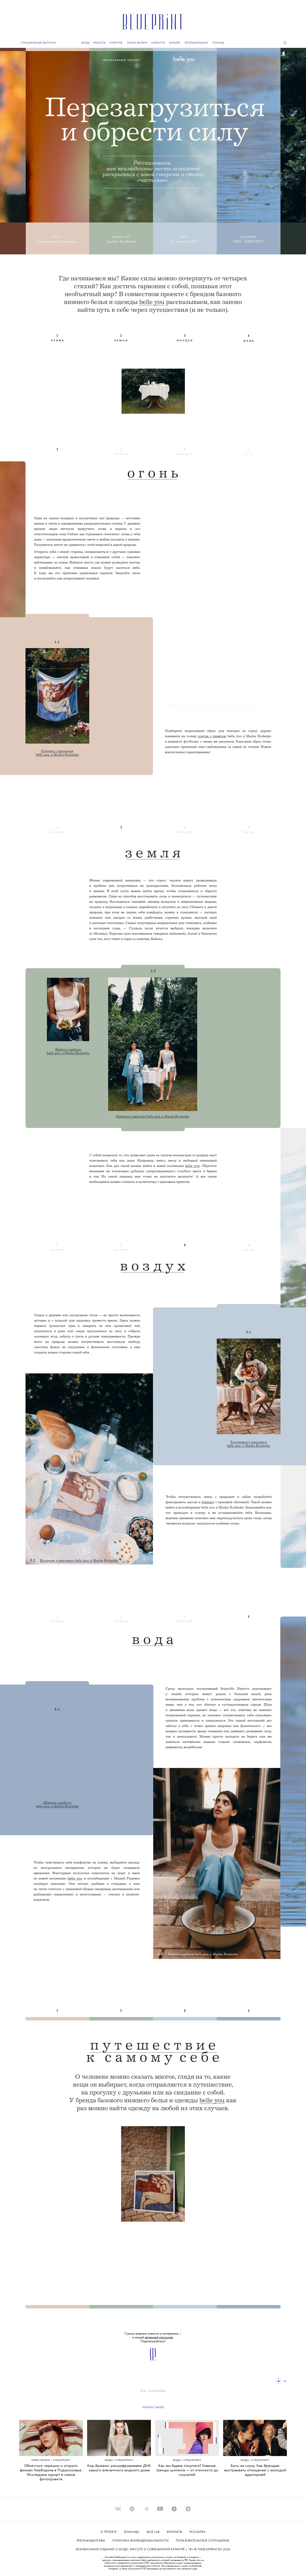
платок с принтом (212, 736)
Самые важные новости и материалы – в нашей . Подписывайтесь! (153, 2337)
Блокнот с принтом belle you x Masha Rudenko (79, 1560)
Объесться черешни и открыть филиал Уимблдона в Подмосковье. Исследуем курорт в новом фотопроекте (51, 2472)
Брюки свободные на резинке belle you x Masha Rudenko (213, 704)
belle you (151, 302)
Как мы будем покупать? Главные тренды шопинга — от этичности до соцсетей (187, 2470)
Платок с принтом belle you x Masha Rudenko (57, 753)
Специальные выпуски (38, 42)
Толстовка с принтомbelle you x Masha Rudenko (248, 1444)
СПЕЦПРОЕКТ (157, 2391)
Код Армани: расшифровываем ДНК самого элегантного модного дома (119, 2468)
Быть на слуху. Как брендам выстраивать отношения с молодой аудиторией (255, 2470)
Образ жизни (41, 2460)
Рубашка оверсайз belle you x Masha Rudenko (152, 1116)
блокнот (208, 1502)
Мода (109, 2460)
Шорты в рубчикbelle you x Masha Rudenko (57, 1804)
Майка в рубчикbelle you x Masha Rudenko (68, 1051)
